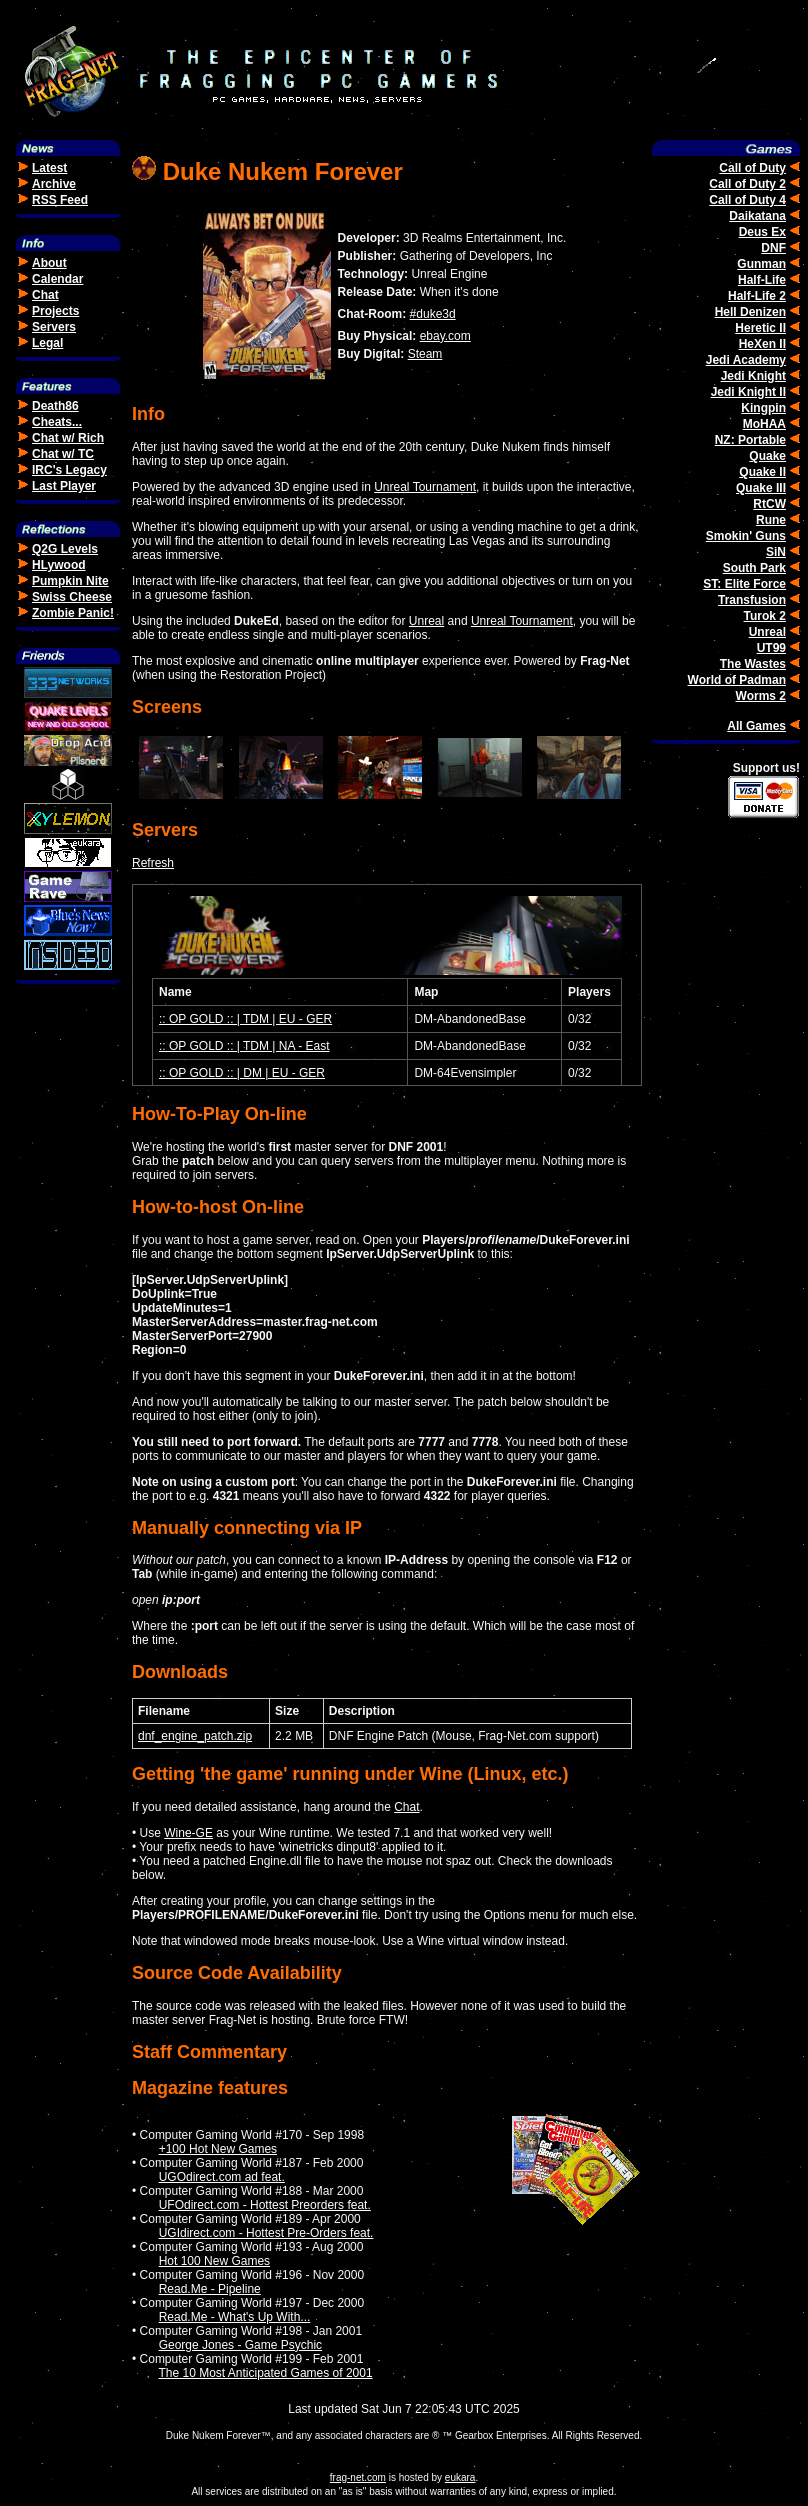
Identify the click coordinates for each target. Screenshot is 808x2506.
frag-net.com (358, 2477)
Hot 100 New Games (214, 2261)
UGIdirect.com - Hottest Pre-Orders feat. (266, 2233)
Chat (406, 1807)
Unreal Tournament (425, 487)
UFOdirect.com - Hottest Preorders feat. (265, 2205)
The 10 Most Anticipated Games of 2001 (265, 2373)
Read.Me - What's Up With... (235, 2317)
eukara (460, 2477)
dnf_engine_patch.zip (195, 1736)
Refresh (153, 863)
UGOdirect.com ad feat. (222, 2177)
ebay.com (445, 336)
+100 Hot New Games (218, 2149)
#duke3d (433, 314)
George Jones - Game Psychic (240, 2345)
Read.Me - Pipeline (210, 2289)
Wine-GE (188, 1833)
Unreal (426, 621)
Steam (425, 354)
